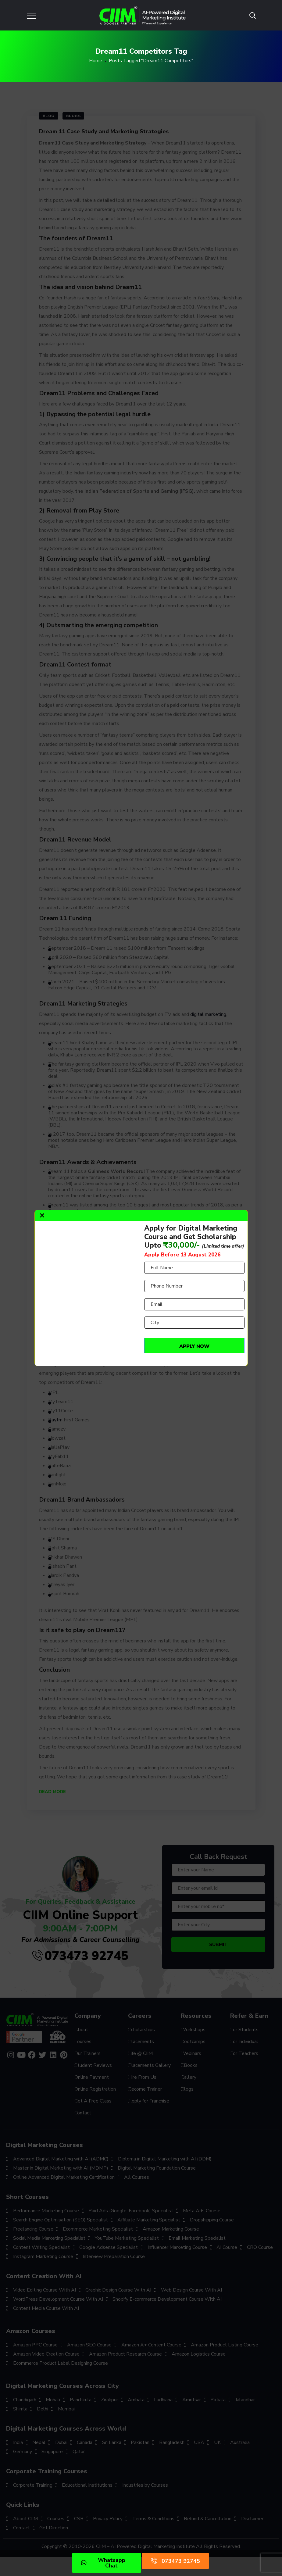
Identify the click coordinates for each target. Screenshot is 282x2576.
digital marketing (208, 1014)
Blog (49, 115)
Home (95, 60)
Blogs (73, 115)
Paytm (55, 1420)
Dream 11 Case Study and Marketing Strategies (104, 131)
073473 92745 (80, 1956)
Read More (52, 1792)
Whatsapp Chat (103, 2562)
